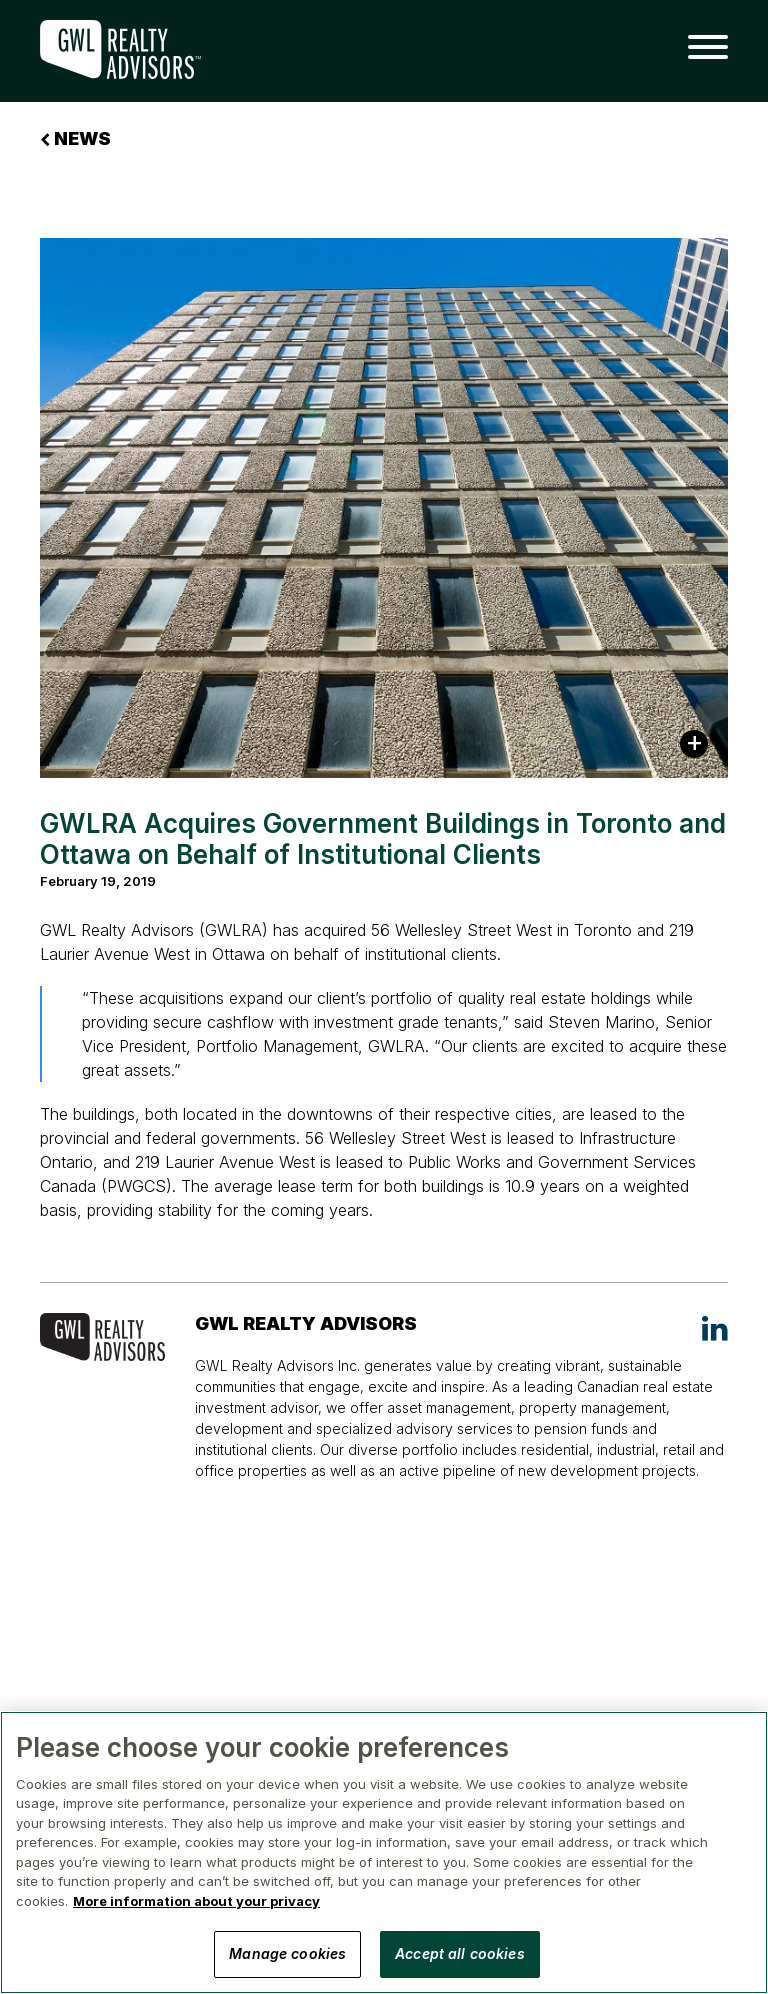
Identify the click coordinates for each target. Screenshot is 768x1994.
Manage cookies (287, 1953)
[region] (384, 1852)
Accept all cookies (460, 1953)
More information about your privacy (196, 1901)
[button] (700, 48)
